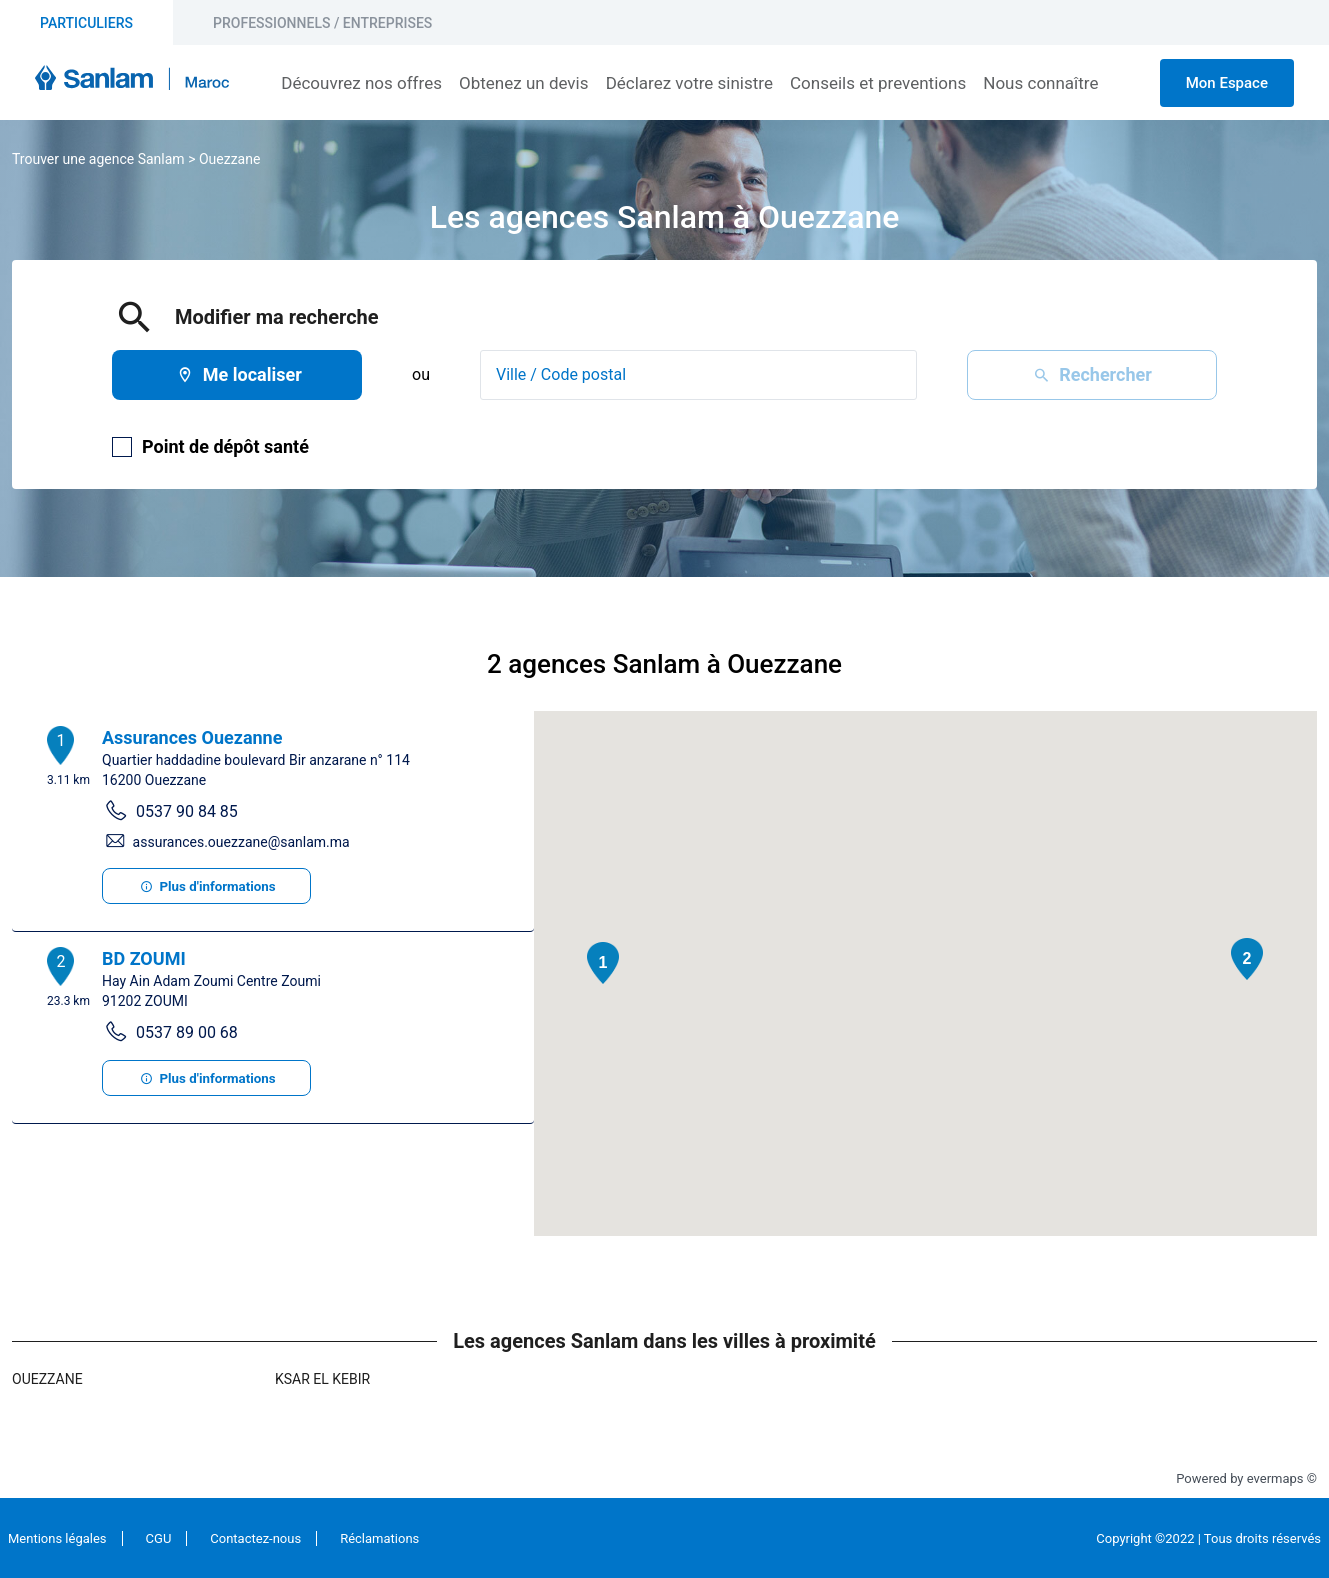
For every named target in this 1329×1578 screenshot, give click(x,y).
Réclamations (379, 1538)
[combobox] (698, 375)
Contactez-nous (255, 1538)
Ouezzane (229, 159)
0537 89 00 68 (187, 1032)
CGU (159, 1538)
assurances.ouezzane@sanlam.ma (241, 842)
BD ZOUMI (144, 958)
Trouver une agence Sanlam (98, 159)
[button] (603, 963)
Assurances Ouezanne (192, 737)
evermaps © (1282, 1478)
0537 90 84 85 (187, 811)
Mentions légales (57, 1538)
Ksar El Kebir (322, 1379)
